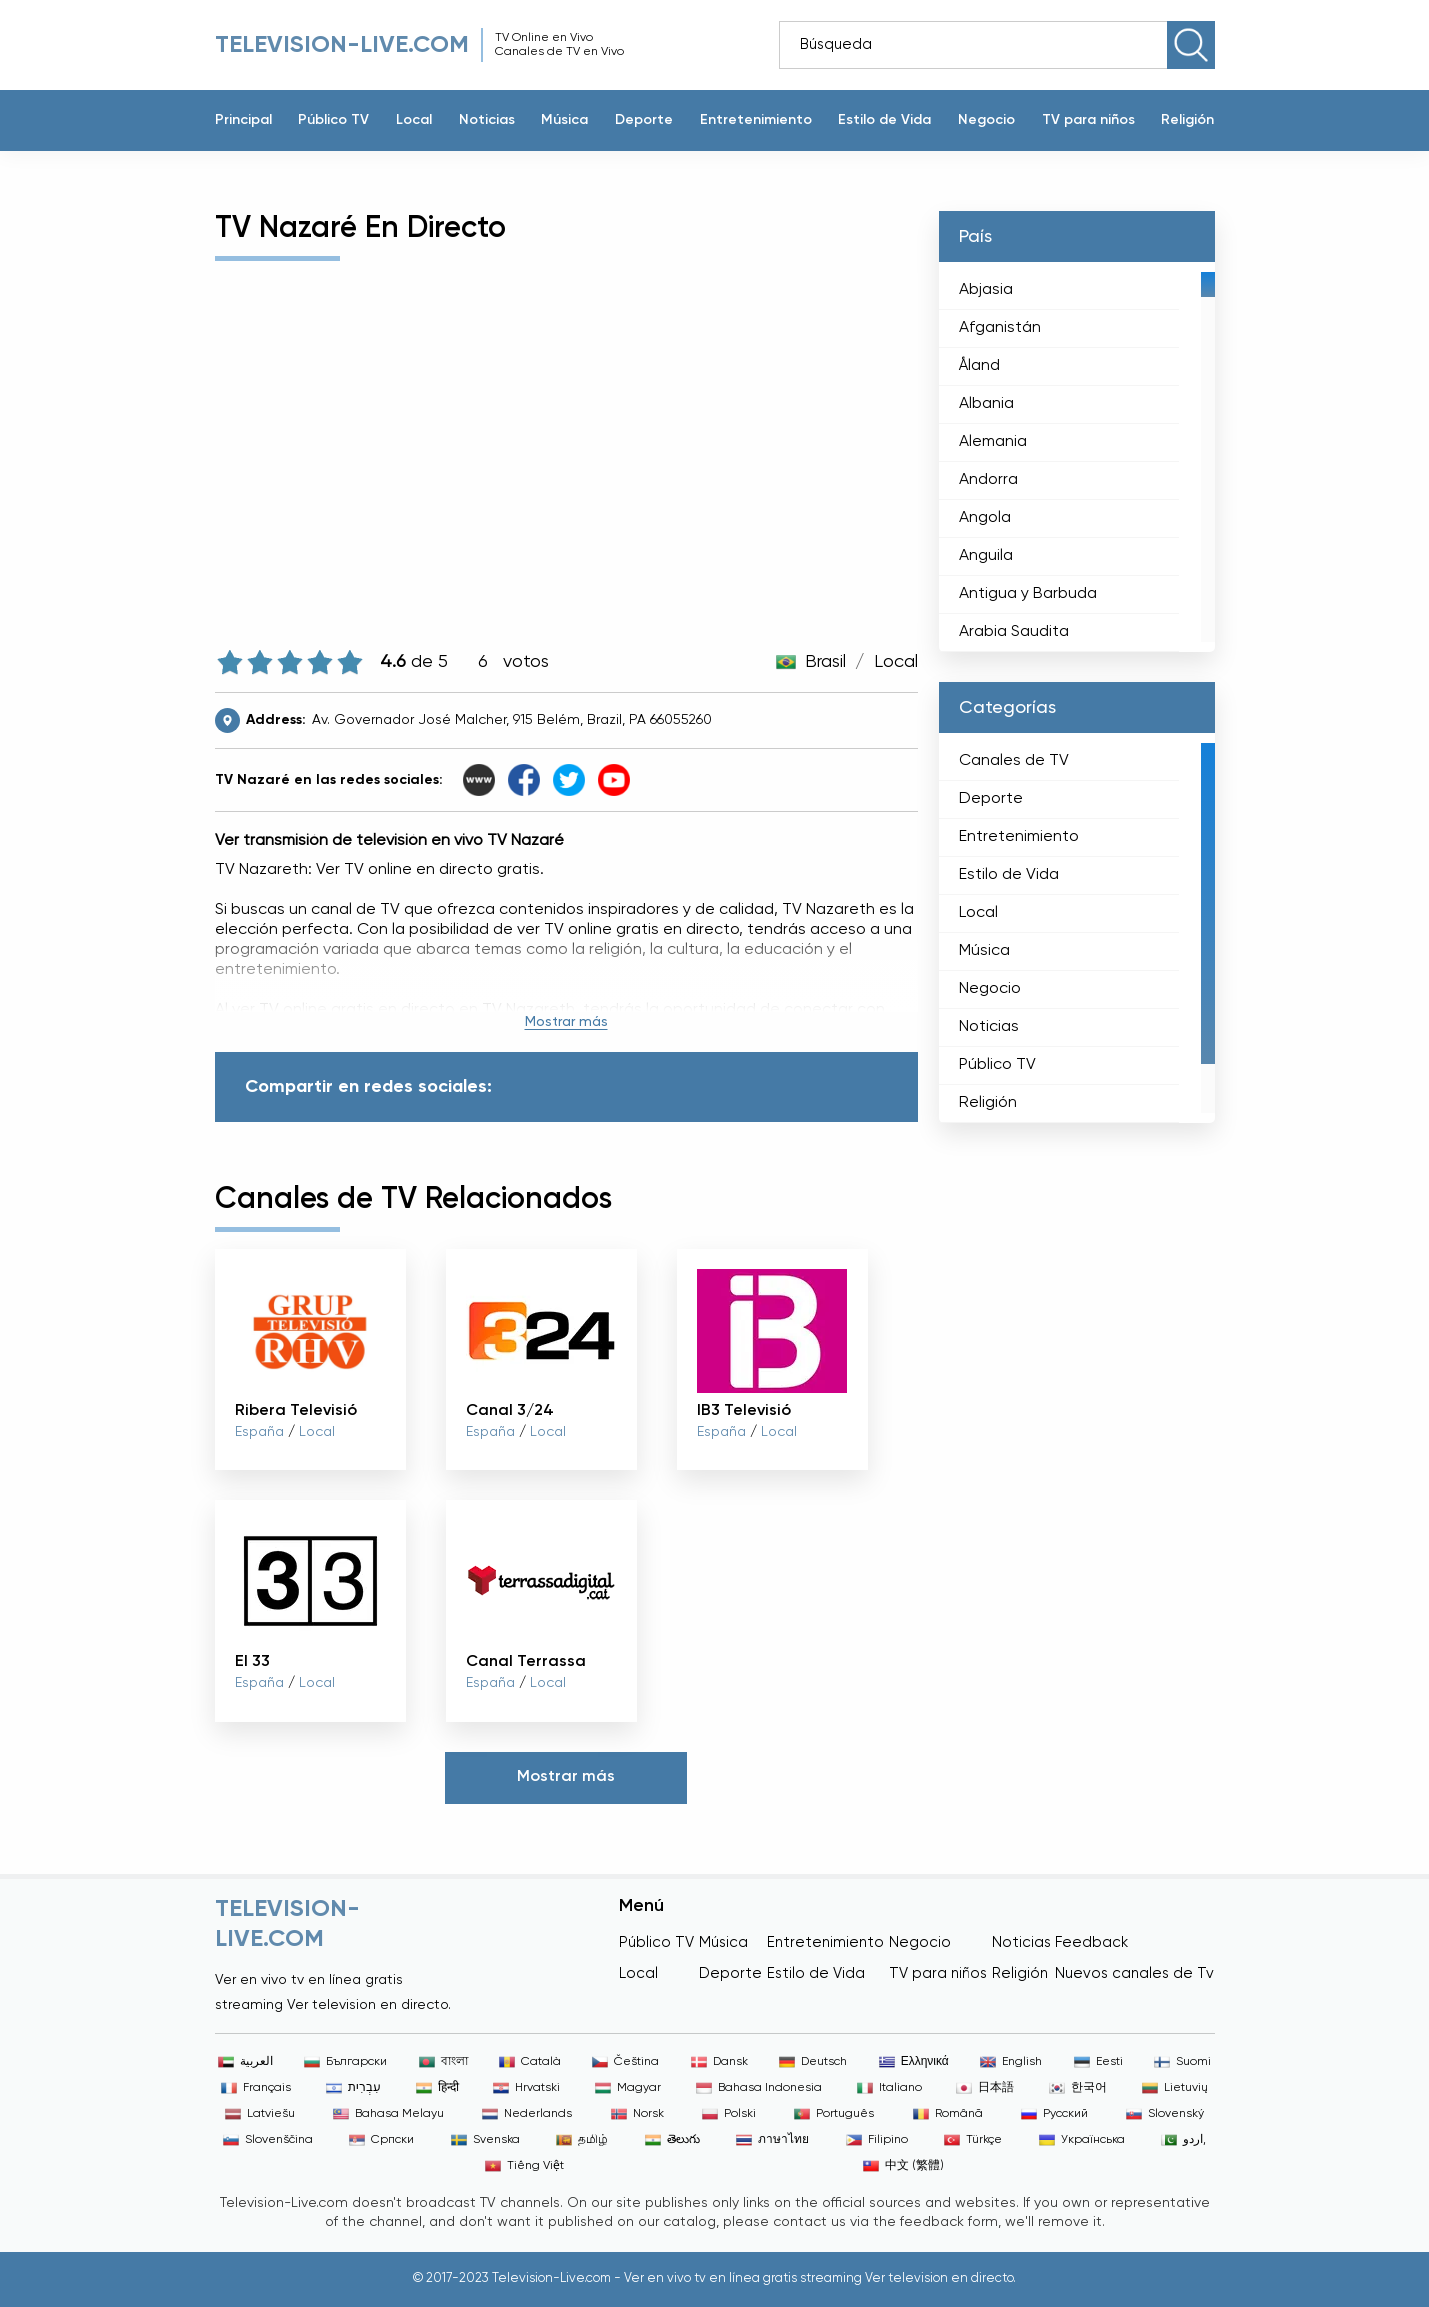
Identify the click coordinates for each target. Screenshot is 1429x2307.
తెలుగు (672, 2140)
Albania (986, 404)
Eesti (1098, 2062)
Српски (381, 2140)
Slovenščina (268, 2140)
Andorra (988, 480)
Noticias (487, 120)
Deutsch (813, 2062)
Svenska (485, 2140)
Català (530, 2062)
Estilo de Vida (884, 120)
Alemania (993, 442)
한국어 (1078, 2088)
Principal (243, 120)
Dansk (719, 2062)
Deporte (644, 120)
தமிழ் (582, 2140)
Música (564, 120)
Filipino (877, 2140)
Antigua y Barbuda (1028, 594)
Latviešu (260, 2114)
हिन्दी (437, 2088)
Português (834, 2114)
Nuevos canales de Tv (1134, 1973)
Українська (1082, 2140)
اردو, (1183, 2140)
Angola (985, 518)
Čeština (625, 2062)
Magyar (628, 2088)
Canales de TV (1014, 761)
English (1011, 2062)
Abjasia (986, 290)
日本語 (985, 2088)
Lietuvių (1175, 2088)
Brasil (825, 662)
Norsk (637, 2114)
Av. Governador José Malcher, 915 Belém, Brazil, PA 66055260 (512, 720)
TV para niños (1088, 120)
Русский (1054, 2114)
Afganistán (1000, 328)
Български (345, 2062)
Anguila (986, 556)
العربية (245, 2062)
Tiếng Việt (524, 2166)
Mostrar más (566, 1022)
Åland (979, 366)
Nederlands (527, 2114)
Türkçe (973, 2140)
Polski (729, 2114)
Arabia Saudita (1014, 632)
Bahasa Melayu (388, 2114)
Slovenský (1165, 2114)
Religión (1187, 120)
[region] (1077, 457)
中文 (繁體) (903, 2166)
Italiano (889, 2088)
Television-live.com (342, 45)
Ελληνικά (914, 2062)
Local (414, 120)
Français (256, 2088)
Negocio (986, 120)
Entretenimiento (756, 120)
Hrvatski (526, 2088)
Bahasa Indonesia (759, 2088)
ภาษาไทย (772, 2140)
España (259, 1432)
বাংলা (443, 2062)
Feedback (1091, 1942)
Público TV (333, 120)
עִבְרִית (353, 2088)
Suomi (1182, 2062)
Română (948, 2114)
